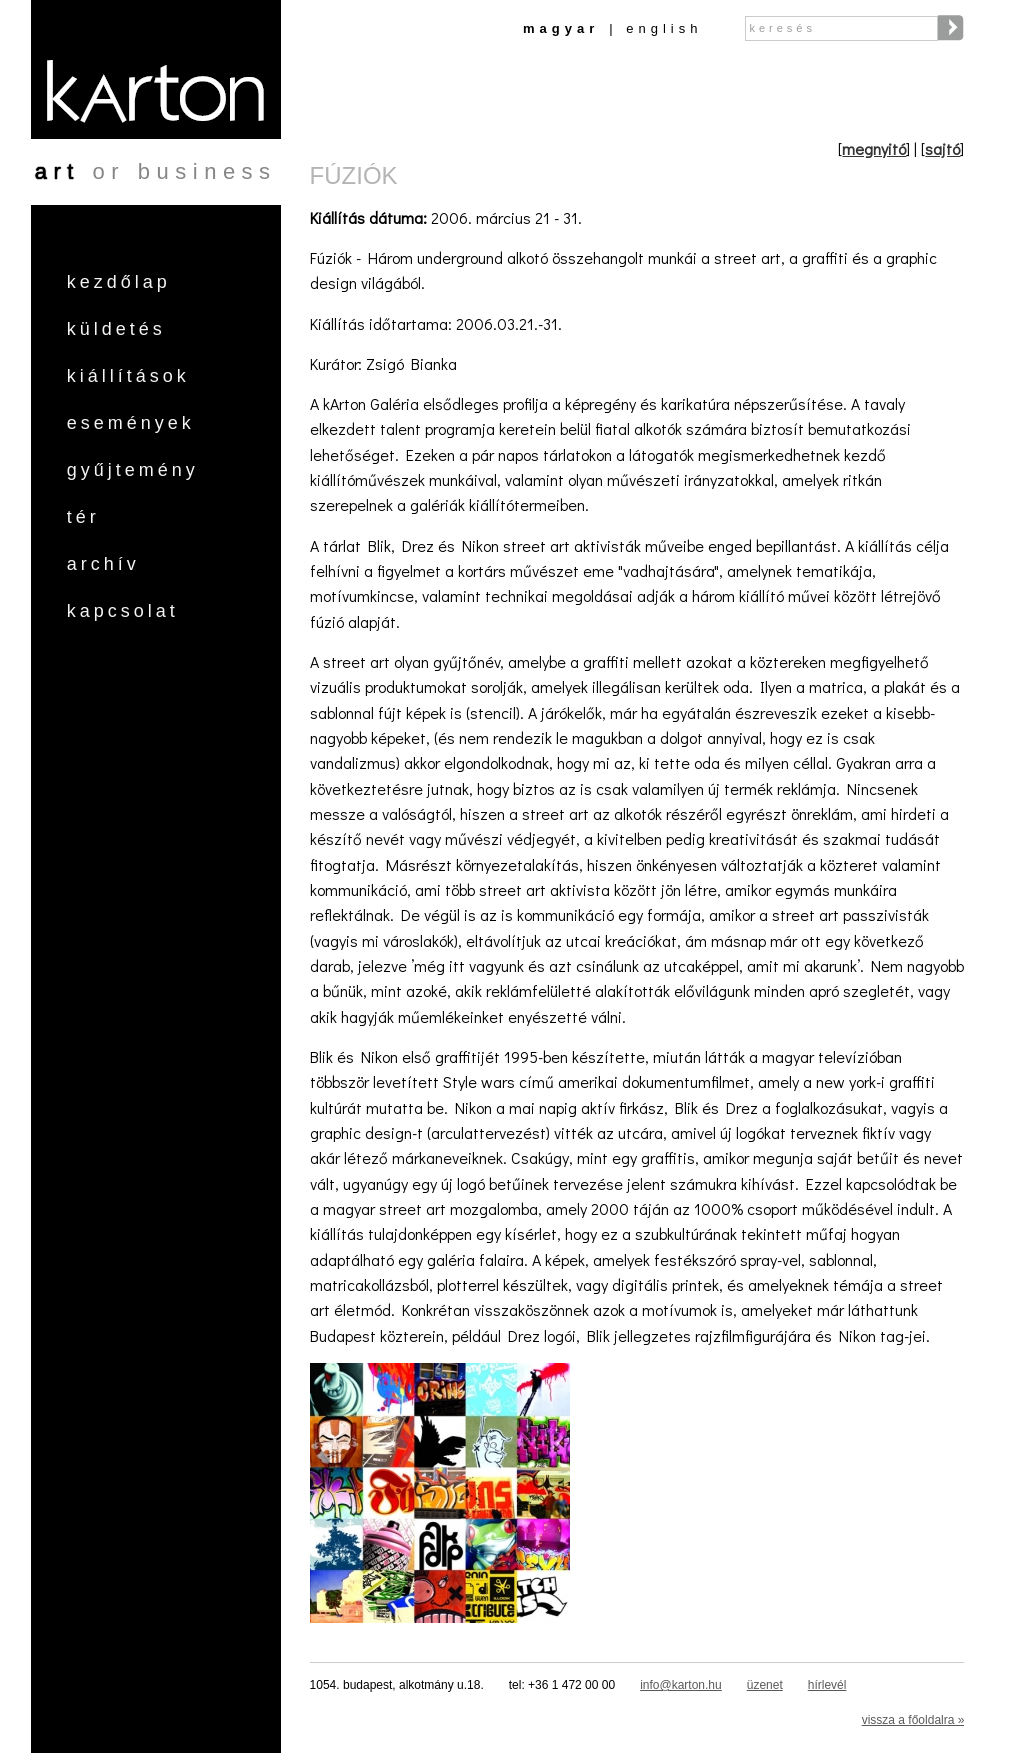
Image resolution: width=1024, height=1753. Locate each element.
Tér (83, 517)
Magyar (561, 28)
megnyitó (874, 148)
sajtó (942, 148)
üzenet (765, 1685)
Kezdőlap (119, 282)
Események (131, 423)
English (664, 28)
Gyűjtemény (133, 470)
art (57, 171)
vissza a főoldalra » (913, 1720)
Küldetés (116, 329)
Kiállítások (128, 376)
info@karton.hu (681, 1685)
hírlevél (827, 1685)
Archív (103, 564)
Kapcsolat (123, 611)
